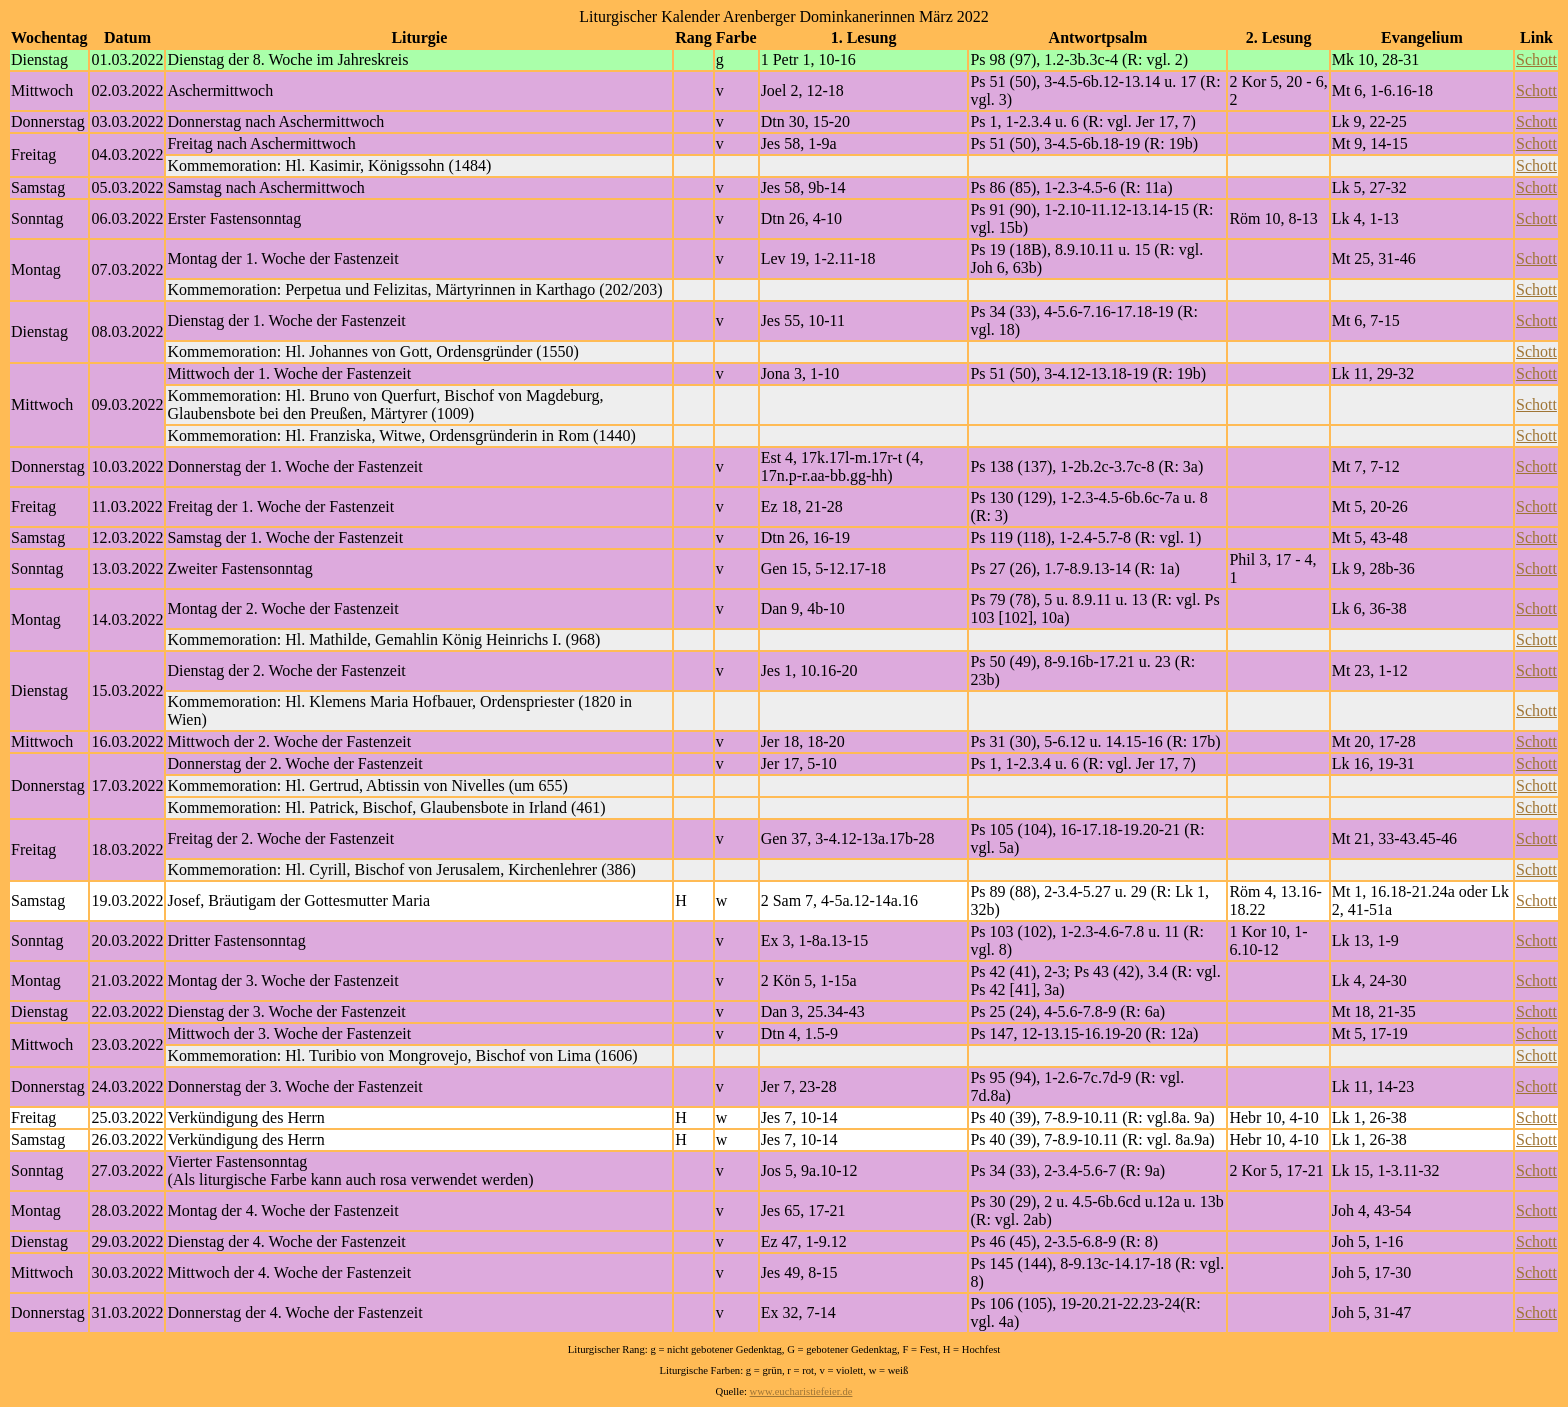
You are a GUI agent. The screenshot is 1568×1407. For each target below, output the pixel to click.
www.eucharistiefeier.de (801, 1391)
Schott (1536, 59)
